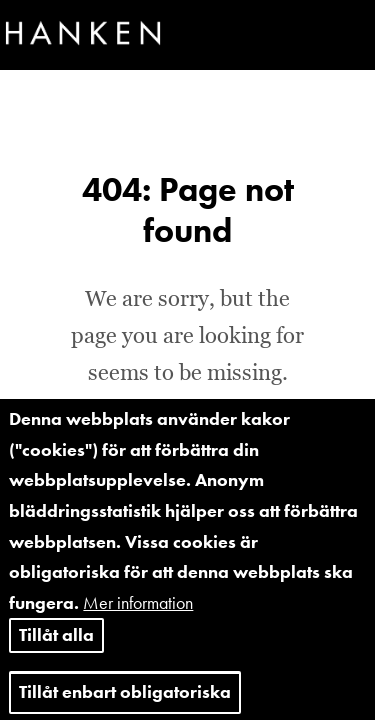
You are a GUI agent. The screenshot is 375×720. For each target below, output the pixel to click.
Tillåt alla (56, 650)
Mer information (138, 617)
